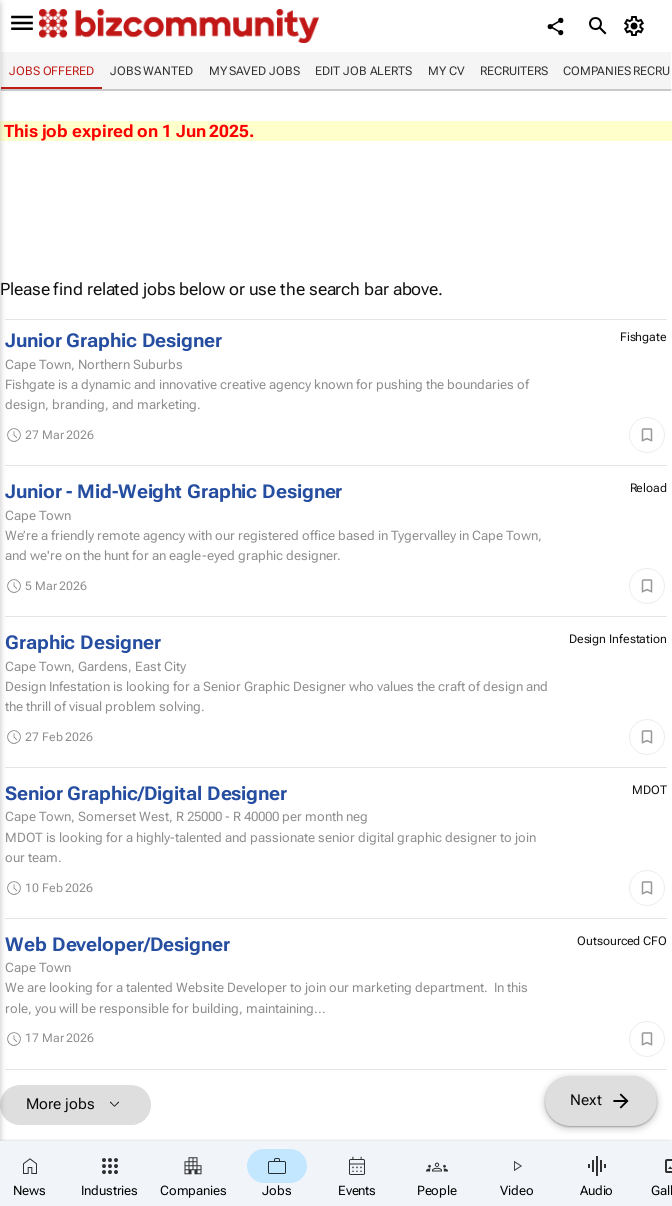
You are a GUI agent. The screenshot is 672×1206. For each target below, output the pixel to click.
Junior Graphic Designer (113, 341)
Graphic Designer (82, 643)
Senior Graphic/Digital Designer (146, 794)
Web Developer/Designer (117, 945)
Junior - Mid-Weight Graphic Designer (173, 492)
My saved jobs (254, 71)
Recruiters (513, 71)
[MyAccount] (637, 26)
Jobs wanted (151, 71)
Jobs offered (51, 71)
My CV (446, 71)
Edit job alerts (363, 71)
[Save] (647, 435)
